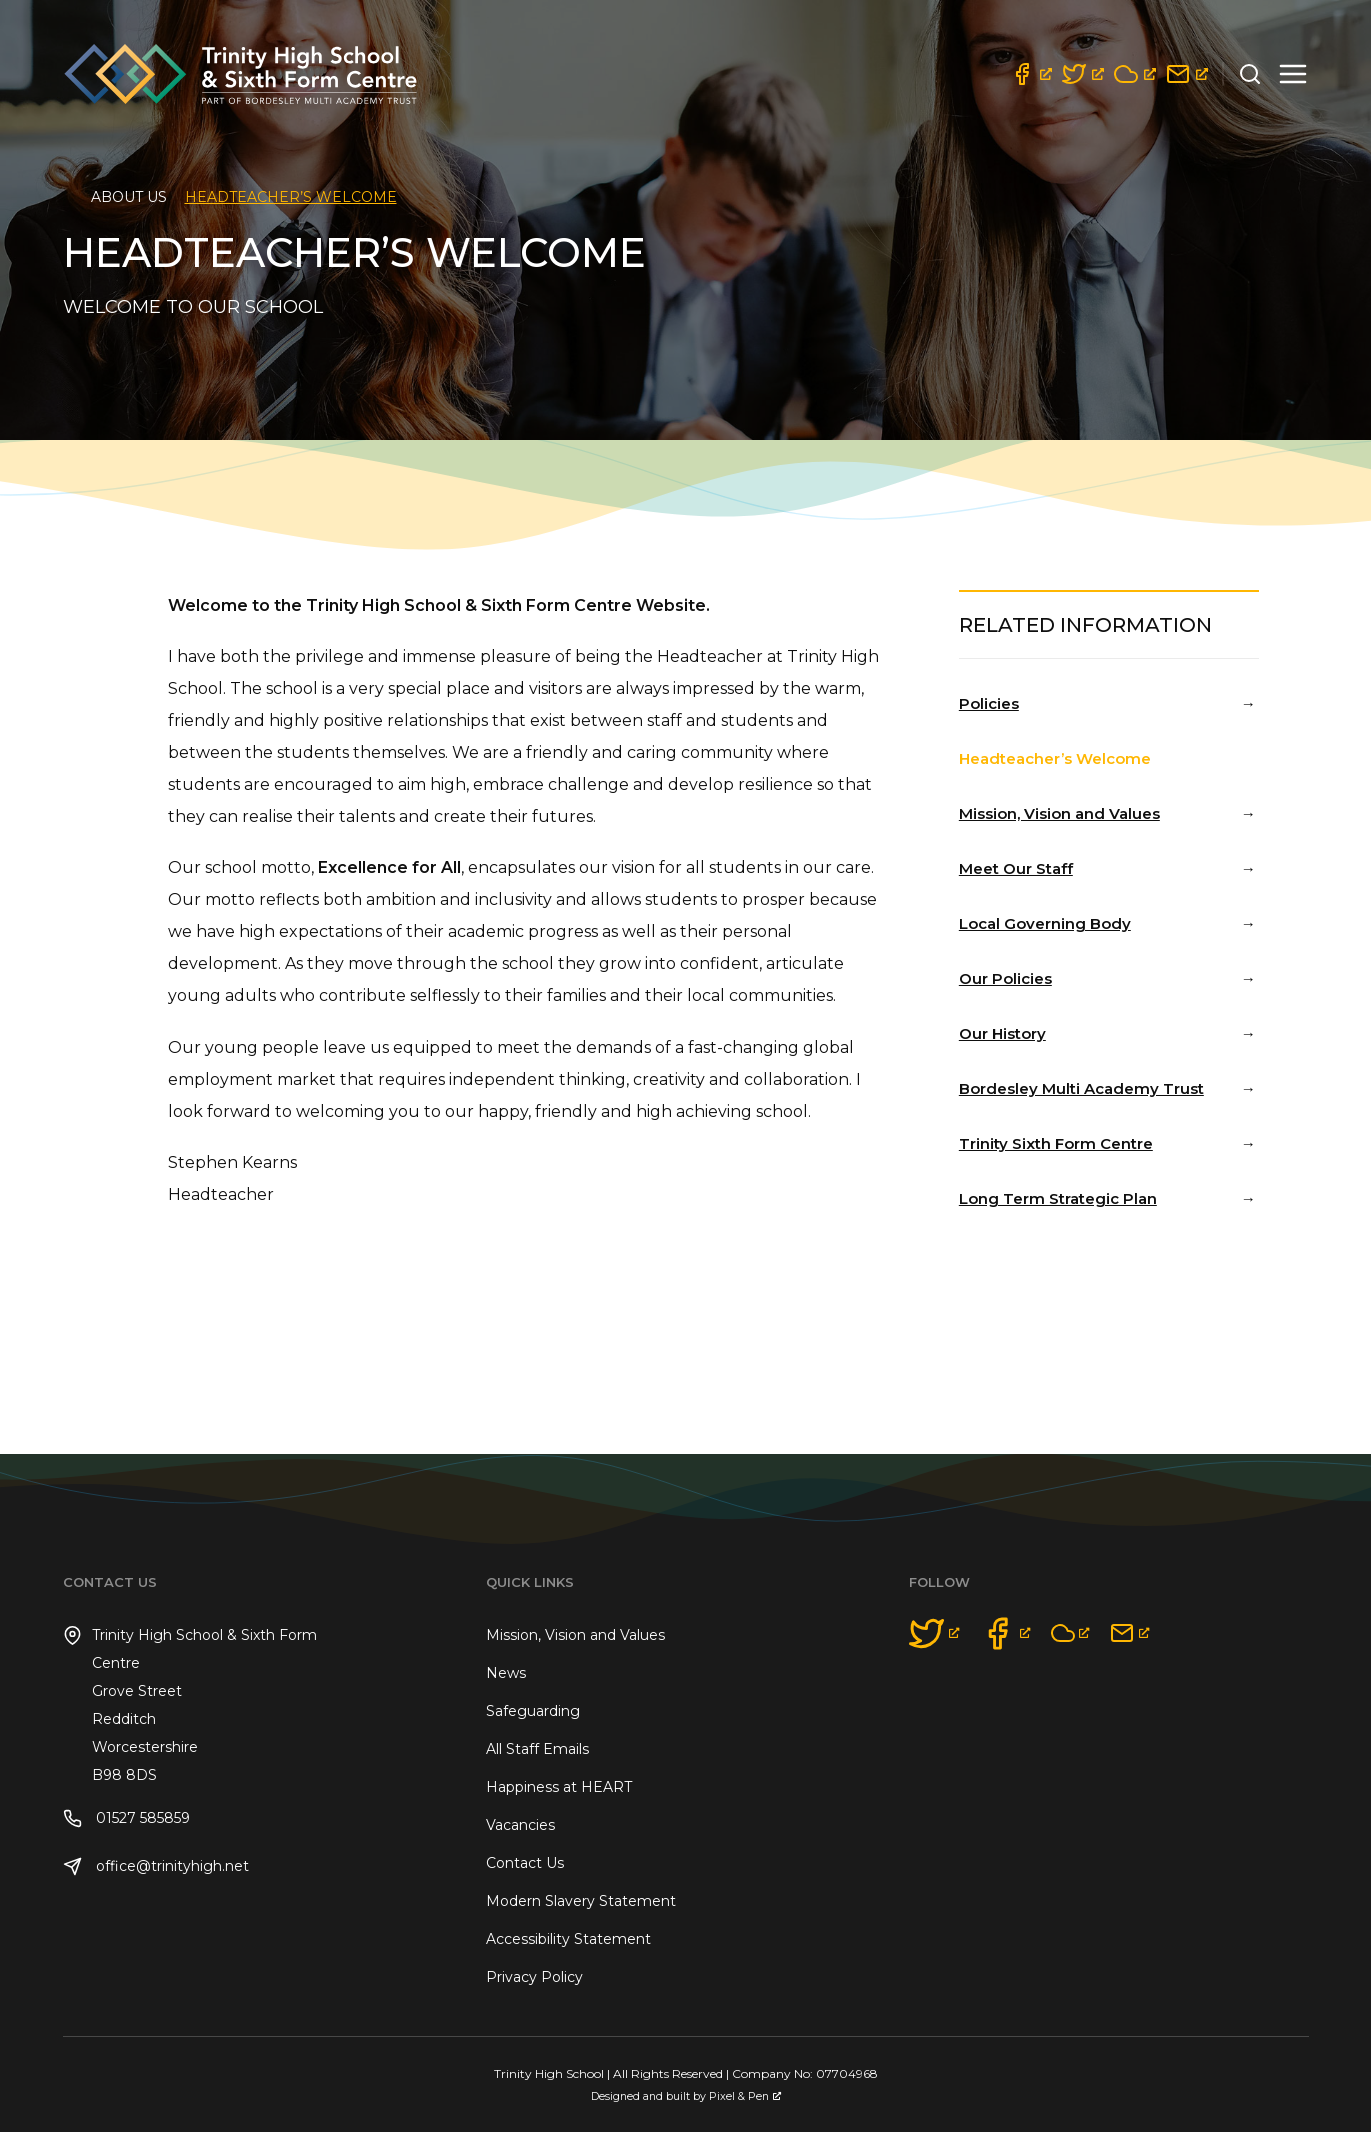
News (506, 1673)
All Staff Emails (537, 1749)
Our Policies (1005, 978)
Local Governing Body (1045, 923)
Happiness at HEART (559, 1787)
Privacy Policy (534, 1977)
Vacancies (520, 1825)
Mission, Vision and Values (1059, 813)
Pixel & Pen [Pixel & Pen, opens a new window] (745, 2096)
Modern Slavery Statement (581, 1901)
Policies (989, 703)
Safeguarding (533, 1711)
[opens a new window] (1031, 74)
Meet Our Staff (1016, 868)
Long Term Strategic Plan (1058, 1198)
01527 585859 (126, 1818)
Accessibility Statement (568, 1939)
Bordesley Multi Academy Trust (1081, 1088)
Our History (1002, 1033)
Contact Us (525, 1863)
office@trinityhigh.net (156, 1866)
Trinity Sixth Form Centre (1056, 1143)
